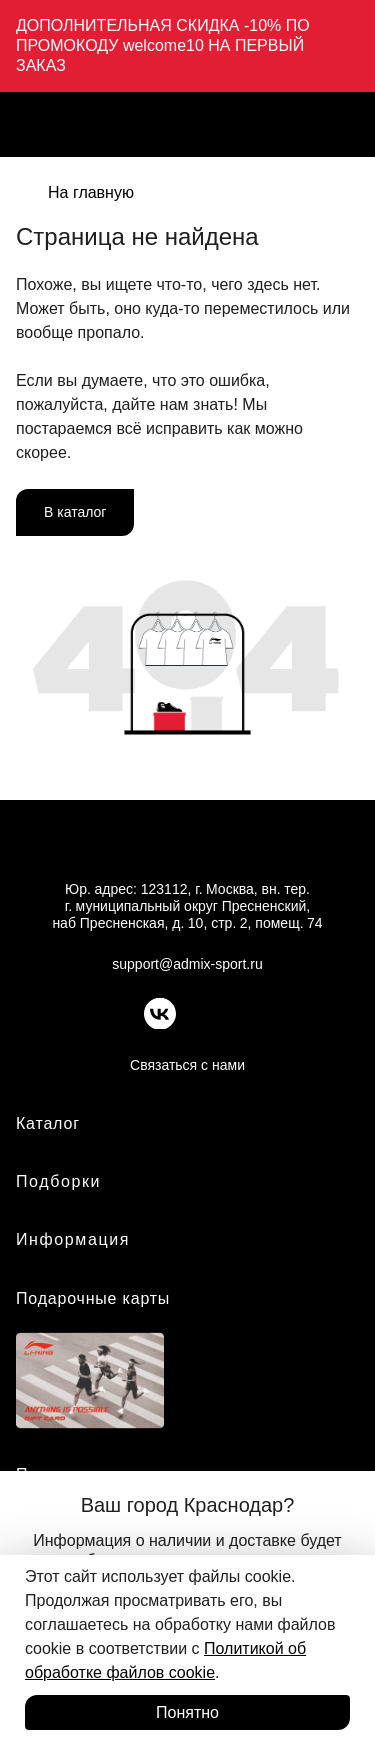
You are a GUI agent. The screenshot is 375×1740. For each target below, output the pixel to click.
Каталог (48, 1123)
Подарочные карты (93, 1298)
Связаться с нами (187, 1065)
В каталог (75, 512)
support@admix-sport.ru (187, 964)
